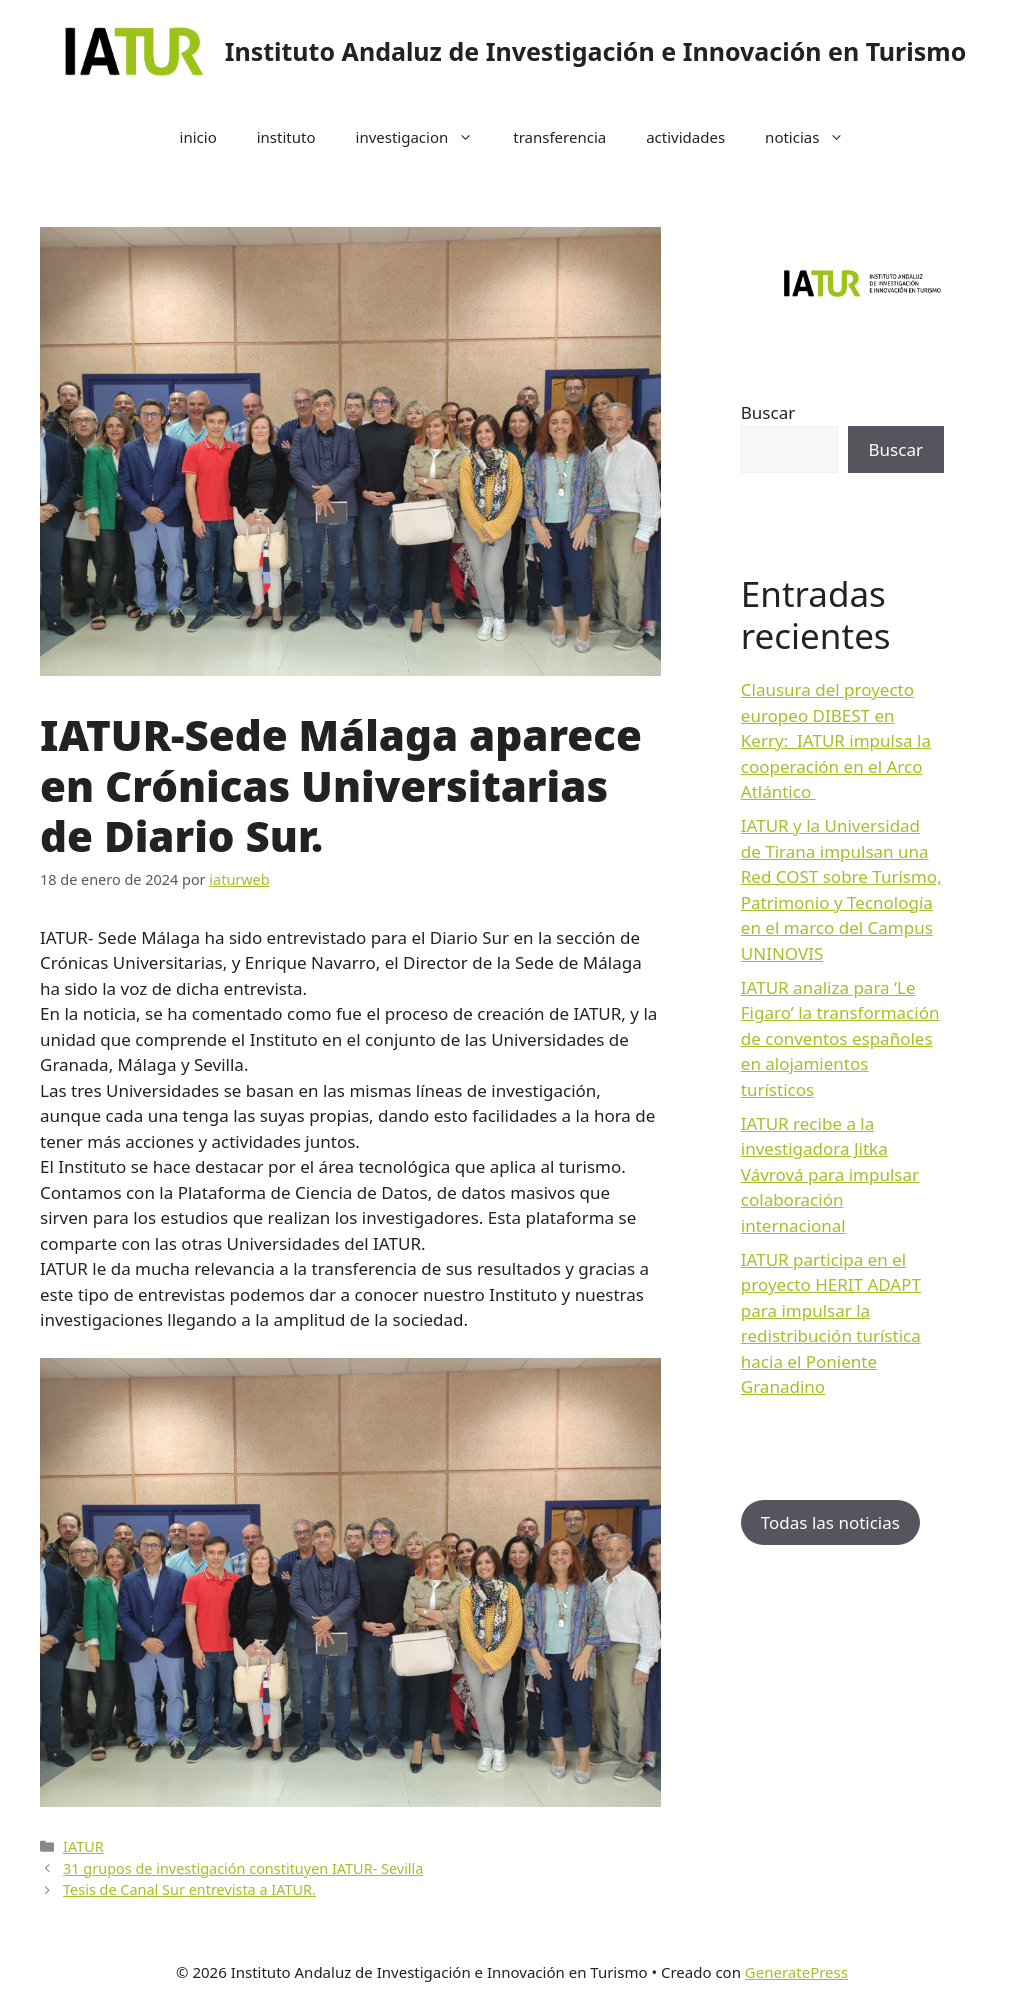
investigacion (425, 137)
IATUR (83, 1846)
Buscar (768, 412)
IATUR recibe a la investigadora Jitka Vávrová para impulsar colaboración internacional (830, 1174)
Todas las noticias (830, 1522)
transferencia (559, 137)
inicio (198, 137)
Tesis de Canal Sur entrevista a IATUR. (189, 1889)
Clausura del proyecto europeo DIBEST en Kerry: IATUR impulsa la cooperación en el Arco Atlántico (836, 740)
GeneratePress (796, 1972)
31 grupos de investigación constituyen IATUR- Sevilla (243, 1868)
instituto (286, 137)
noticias (814, 137)
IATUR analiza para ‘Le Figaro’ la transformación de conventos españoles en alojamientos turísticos (840, 1038)
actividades (685, 137)
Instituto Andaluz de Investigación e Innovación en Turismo (596, 51)
